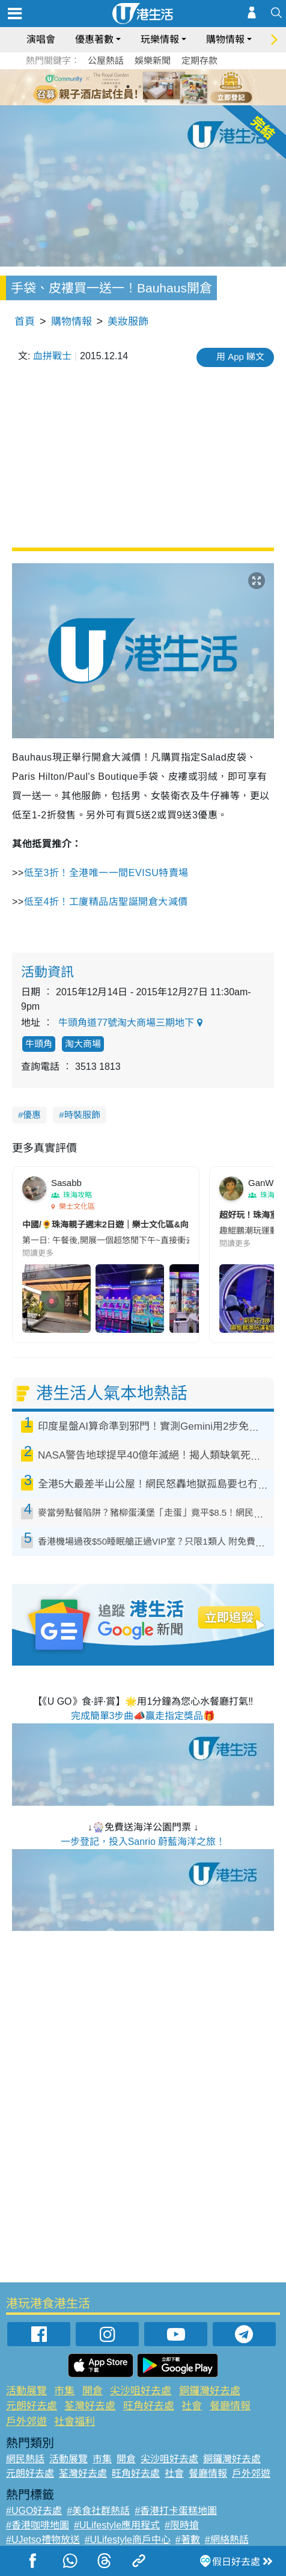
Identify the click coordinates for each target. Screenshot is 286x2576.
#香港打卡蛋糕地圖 (176, 2511)
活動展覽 (26, 2391)
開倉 (92, 2391)
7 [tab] (146, 101)
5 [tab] (164, 87)
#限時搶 (182, 2525)
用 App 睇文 (240, 356)
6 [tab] (176, 87)
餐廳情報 (230, 2406)
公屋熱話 (106, 60)
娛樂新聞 (153, 60)
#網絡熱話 (227, 2539)
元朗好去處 (31, 2406)
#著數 (187, 2539)
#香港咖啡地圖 (37, 2525)
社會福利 (74, 2421)
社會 (191, 2406)
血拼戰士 (52, 356)
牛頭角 (38, 1044)
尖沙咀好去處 (140, 2391)
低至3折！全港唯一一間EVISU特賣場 (106, 873)
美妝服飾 (128, 321)
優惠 (32, 1115)
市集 (64, 2391)
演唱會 (40, 39)
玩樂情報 (160, 39)
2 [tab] (128, 87)
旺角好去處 (148, 2406)
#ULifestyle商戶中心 (128, 2539)
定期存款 (199, 60)
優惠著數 (94, 39)
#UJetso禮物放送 (43, 2539)
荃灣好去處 (89, 2406)
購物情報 (225, 39)
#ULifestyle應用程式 (117, 2525)
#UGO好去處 (34, 2511)
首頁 (24, 321)
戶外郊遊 (26, 2421)
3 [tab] (140, 87)
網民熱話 (25, 2459)
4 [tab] (152, 87)
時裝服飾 (82, 1115)
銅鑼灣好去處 (209, 2391)
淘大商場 (83, 1044)
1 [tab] (116, 87)
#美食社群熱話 (98, 2511)
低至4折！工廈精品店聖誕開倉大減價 (106, 902)
